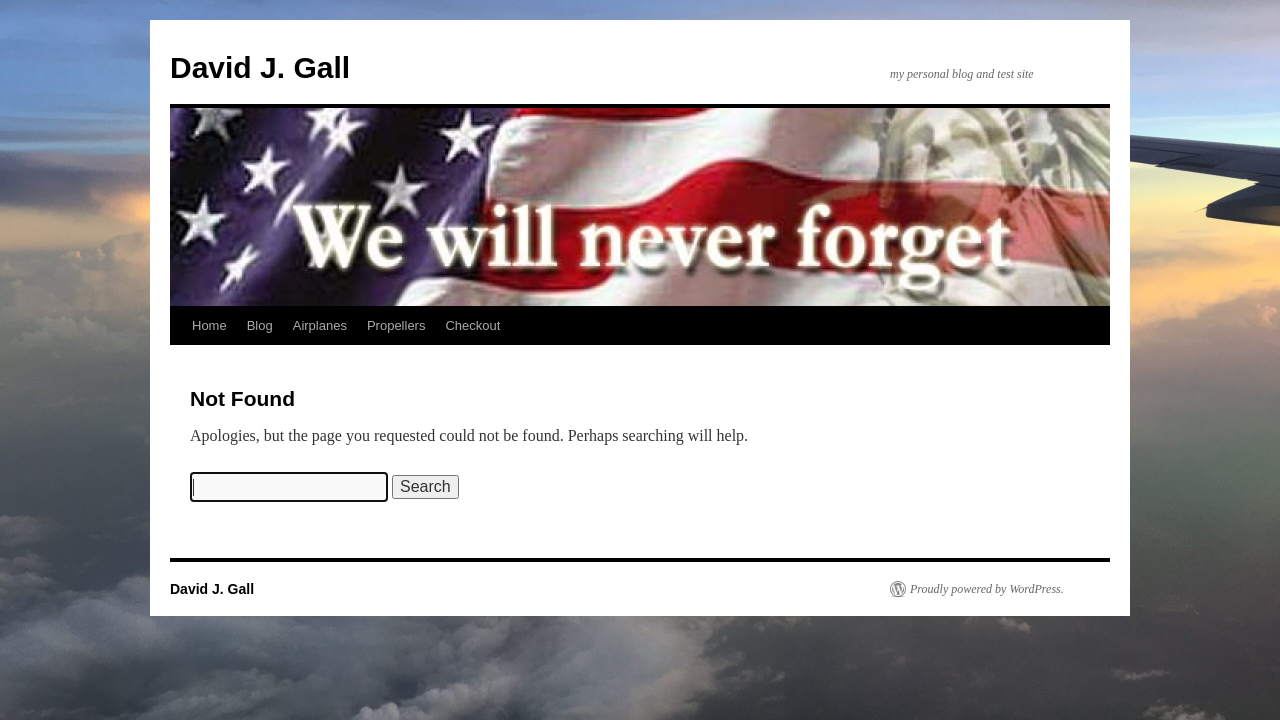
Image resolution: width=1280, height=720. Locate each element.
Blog (260, 325)
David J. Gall (260, 67)
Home (209, 325)
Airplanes (320, 325)
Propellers (396, 325)
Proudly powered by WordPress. (987, 589)
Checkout (472, 325)
